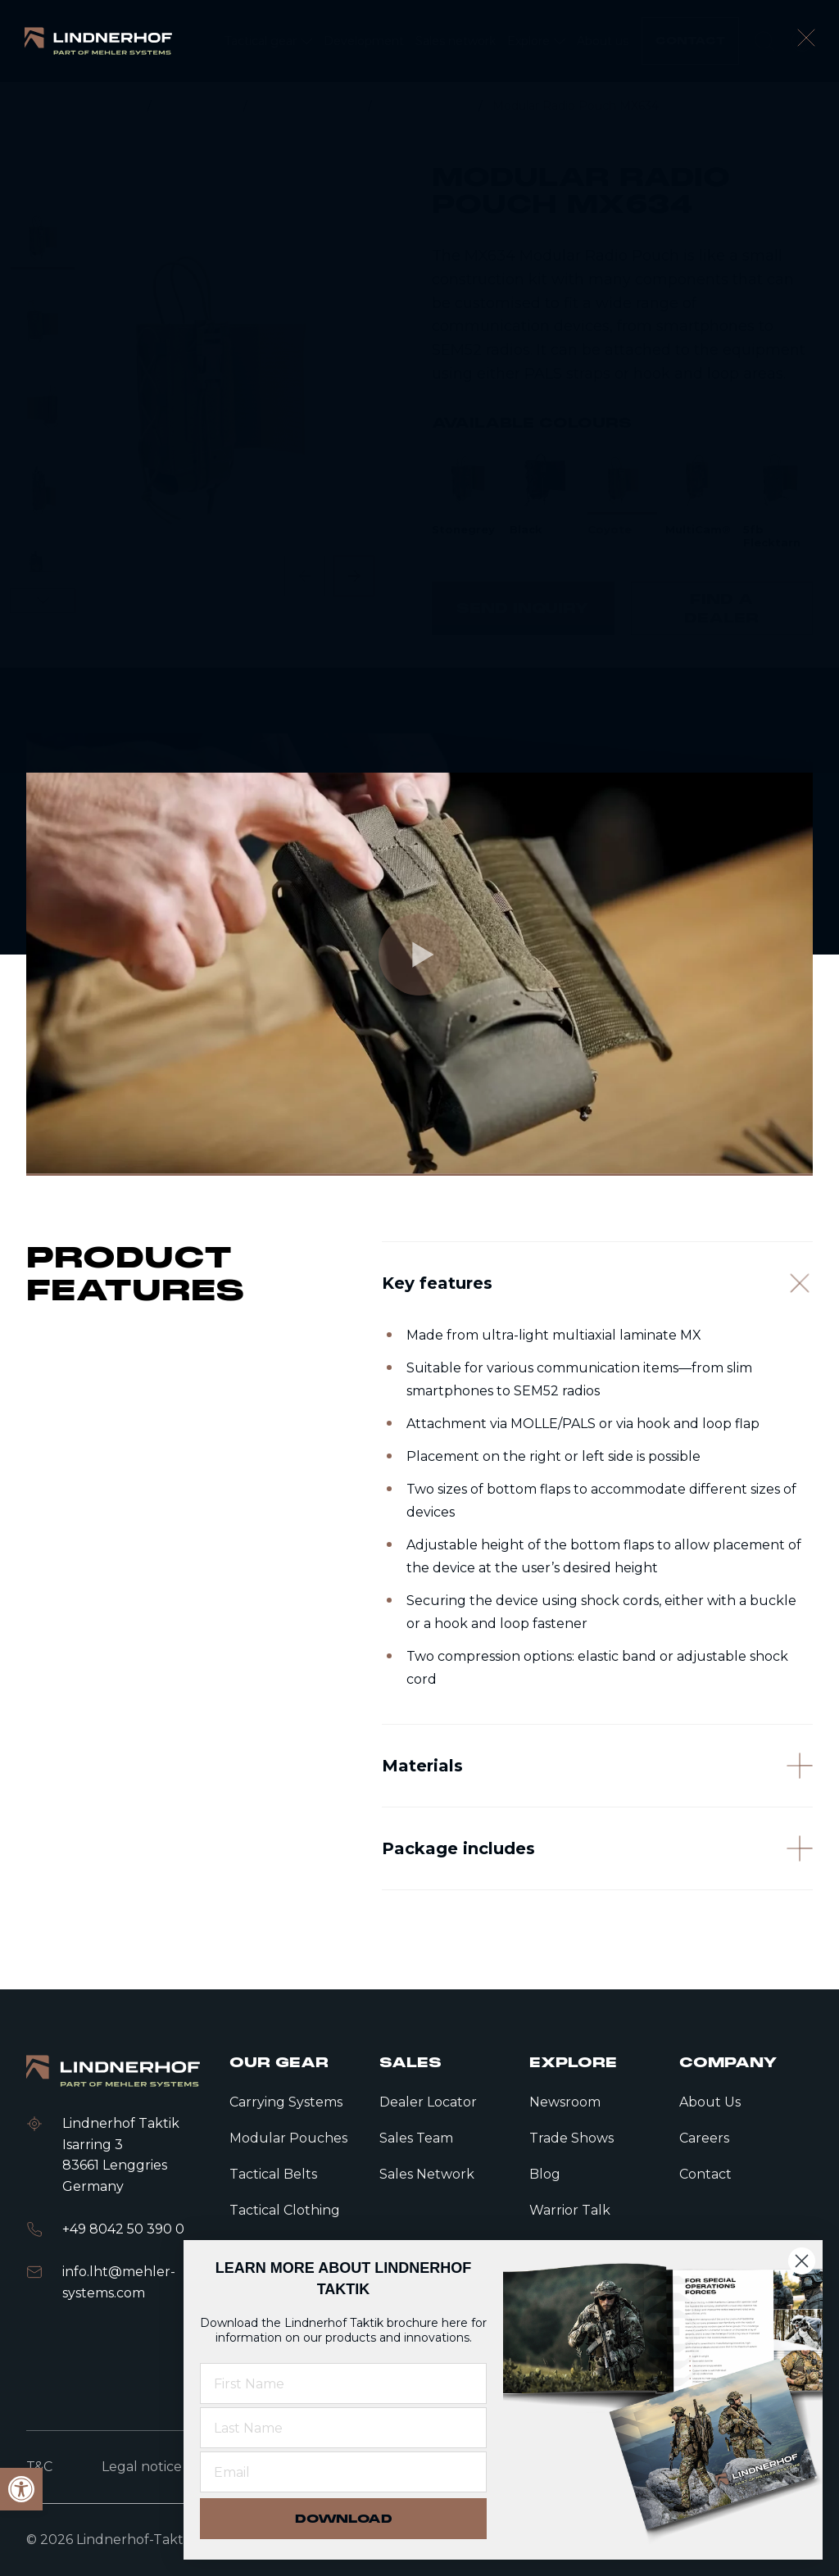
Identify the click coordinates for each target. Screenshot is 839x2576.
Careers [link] (704, 2138)
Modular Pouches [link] (309, 105)
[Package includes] (597, 1936)
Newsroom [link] (565, 2102)
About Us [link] (710, 2102)
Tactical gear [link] (199, 105)
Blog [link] (544, 2174)
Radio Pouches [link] (427, 105)
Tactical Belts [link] (273, 2174)
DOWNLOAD (343, 2518)
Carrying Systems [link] (285, 2102)
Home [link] (121, 105)
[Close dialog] (801, 2261)
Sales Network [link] (426, 2174)
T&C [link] (39, 2466)
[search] (764, 40)
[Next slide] (353, 576)
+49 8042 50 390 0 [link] (123, 2229)
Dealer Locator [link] (428, 2102)
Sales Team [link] (416, 2138)
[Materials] (597, 1830)
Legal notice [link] (142, 2466)
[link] (98, 40)
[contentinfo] (419, 375)
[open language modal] (802, 40)
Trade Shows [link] (571, 2138)
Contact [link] (705, 2174)
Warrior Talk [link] (569, 2210)
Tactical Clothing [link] (284, 2210)
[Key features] (597, 1329)
